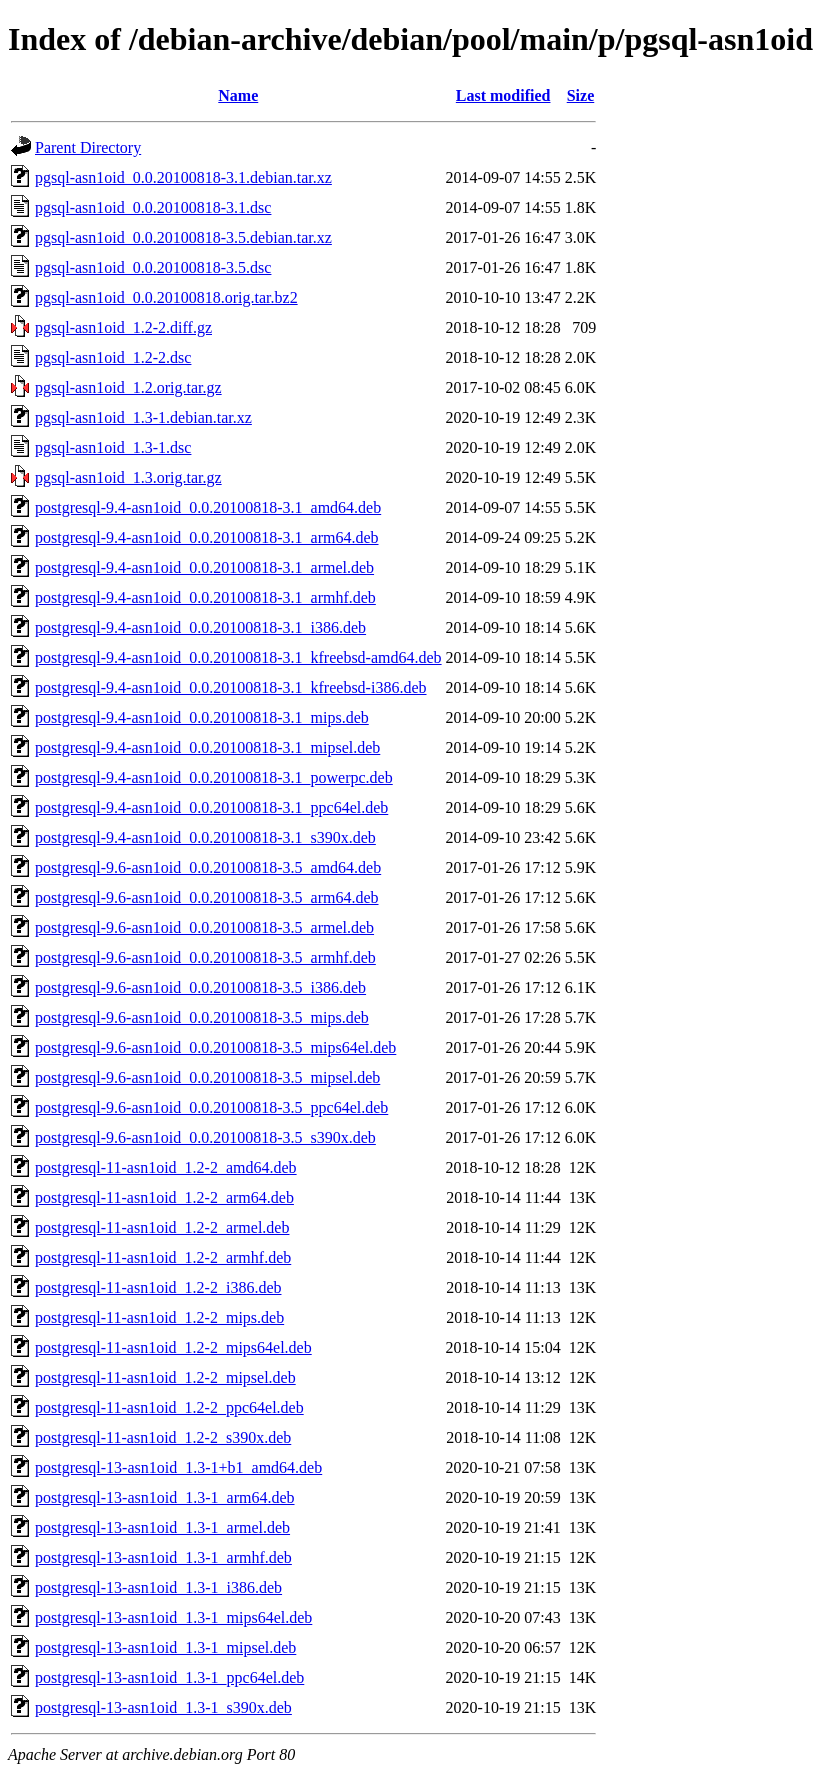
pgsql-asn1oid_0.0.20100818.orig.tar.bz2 (166, 297)
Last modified (503, 95)
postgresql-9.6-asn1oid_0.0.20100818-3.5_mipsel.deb (207, 1077)
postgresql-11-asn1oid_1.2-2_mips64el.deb (173, 1347)
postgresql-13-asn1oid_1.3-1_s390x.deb (163, 1707)
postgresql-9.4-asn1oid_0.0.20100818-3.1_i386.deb (200, 627)
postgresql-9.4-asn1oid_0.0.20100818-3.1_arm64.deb (207, 537)
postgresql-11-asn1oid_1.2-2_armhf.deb (163, 1257)
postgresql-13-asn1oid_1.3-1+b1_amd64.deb (178, 1467)
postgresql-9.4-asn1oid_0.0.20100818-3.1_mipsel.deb (207, 747)
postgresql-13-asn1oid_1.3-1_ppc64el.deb (169, 1677)
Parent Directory (88, 147)
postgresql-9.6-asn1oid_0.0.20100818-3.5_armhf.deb (205, 957)
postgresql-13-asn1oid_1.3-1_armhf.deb (163, 1557)
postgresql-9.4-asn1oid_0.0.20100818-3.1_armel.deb (204, 567)
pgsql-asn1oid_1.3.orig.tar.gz (128, 477)
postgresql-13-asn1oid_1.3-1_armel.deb (162, 1527)
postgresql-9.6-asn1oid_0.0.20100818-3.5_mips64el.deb (215, 1047)
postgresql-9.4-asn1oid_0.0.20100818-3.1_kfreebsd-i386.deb (231, 687)
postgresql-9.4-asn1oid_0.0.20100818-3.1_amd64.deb (208, 507)
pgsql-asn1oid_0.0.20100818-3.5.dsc (153, 267)
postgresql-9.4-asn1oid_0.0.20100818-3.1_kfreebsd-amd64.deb (238, 657)
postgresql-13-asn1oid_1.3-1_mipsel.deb (165, 1647)
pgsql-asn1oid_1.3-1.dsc (113, 447)
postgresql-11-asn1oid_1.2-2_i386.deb (158, 1287)
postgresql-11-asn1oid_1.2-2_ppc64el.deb (169, 1407)
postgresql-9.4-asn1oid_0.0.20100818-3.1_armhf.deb (205, 597)
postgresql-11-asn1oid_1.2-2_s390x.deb (163, 1437)
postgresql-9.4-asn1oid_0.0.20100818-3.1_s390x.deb (205, 837)
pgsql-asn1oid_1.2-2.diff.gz (123, 327)
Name (238, 95)
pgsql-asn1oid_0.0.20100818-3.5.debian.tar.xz (183, 237)
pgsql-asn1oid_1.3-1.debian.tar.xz (143, 417)
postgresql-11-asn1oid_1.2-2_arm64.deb (164, 1197)
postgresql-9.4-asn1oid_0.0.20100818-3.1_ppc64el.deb (211, 807)
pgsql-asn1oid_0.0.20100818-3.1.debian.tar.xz (183, 177)
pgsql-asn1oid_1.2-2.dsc (113, 357)
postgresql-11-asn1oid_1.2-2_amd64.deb (166, 1167)
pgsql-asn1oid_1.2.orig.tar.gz (128, 387)
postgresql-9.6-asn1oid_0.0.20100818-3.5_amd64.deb (208, 867)
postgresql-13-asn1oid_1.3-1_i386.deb (158, 1587)
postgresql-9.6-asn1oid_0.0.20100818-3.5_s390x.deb (205, 1137)
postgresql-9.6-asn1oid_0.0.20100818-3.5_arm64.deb (207, 897)
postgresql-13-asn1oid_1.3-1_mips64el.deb (173, 1617)
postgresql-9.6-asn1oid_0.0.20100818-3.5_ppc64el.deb (211, 1107)
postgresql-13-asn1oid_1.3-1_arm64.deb (165, 1497)
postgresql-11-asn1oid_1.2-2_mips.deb (159, 1317)
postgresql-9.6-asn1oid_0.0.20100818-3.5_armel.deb (204, 927)
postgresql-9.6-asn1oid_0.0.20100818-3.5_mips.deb (202, 1017)
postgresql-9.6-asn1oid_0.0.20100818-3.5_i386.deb (200, 987)
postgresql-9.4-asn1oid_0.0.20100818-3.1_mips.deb (202, 717)
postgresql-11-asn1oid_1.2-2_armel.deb (162, 1227)
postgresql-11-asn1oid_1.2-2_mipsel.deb (165, 1377)
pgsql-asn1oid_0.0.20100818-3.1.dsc (153, 207)
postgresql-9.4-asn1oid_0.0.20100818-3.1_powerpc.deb (214, 777)
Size (581, 95)
